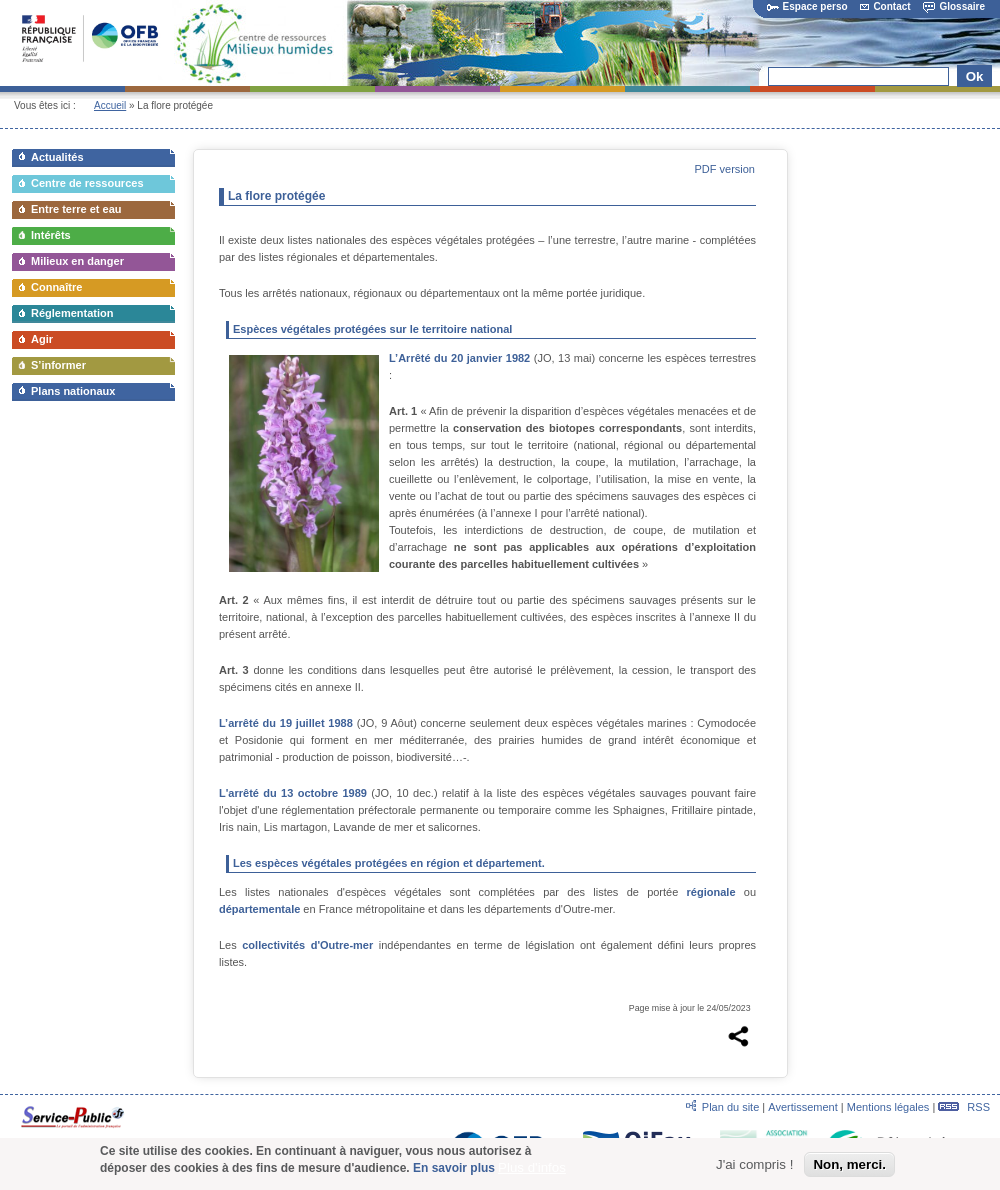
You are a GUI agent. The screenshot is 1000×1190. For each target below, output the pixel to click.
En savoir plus (454, 1171)
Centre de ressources (87, 183)
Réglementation (72, 313)
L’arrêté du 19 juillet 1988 (286, 723)
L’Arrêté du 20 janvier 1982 (459, 358)
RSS (964, 1107)
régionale (711, 892)
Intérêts (51, 235)
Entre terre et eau (76, 209)
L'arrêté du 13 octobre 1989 (293, 793)
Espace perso (807, 6)
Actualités (57, 157)
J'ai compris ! (754, 1167)
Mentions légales (888, 1107)
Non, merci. (849, 1167)
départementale (259, 909)
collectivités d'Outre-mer (307, 945)
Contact (885, 6)
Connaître (56, 287)
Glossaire (954, 6)
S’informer (58, 365)
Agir (42, 339)
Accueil (110, 105)
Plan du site (730, 1107)
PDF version (724, 169)
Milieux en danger (77, 261)
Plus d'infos (532, 1170)
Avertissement (803, 1107)
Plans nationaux (73, 391)
